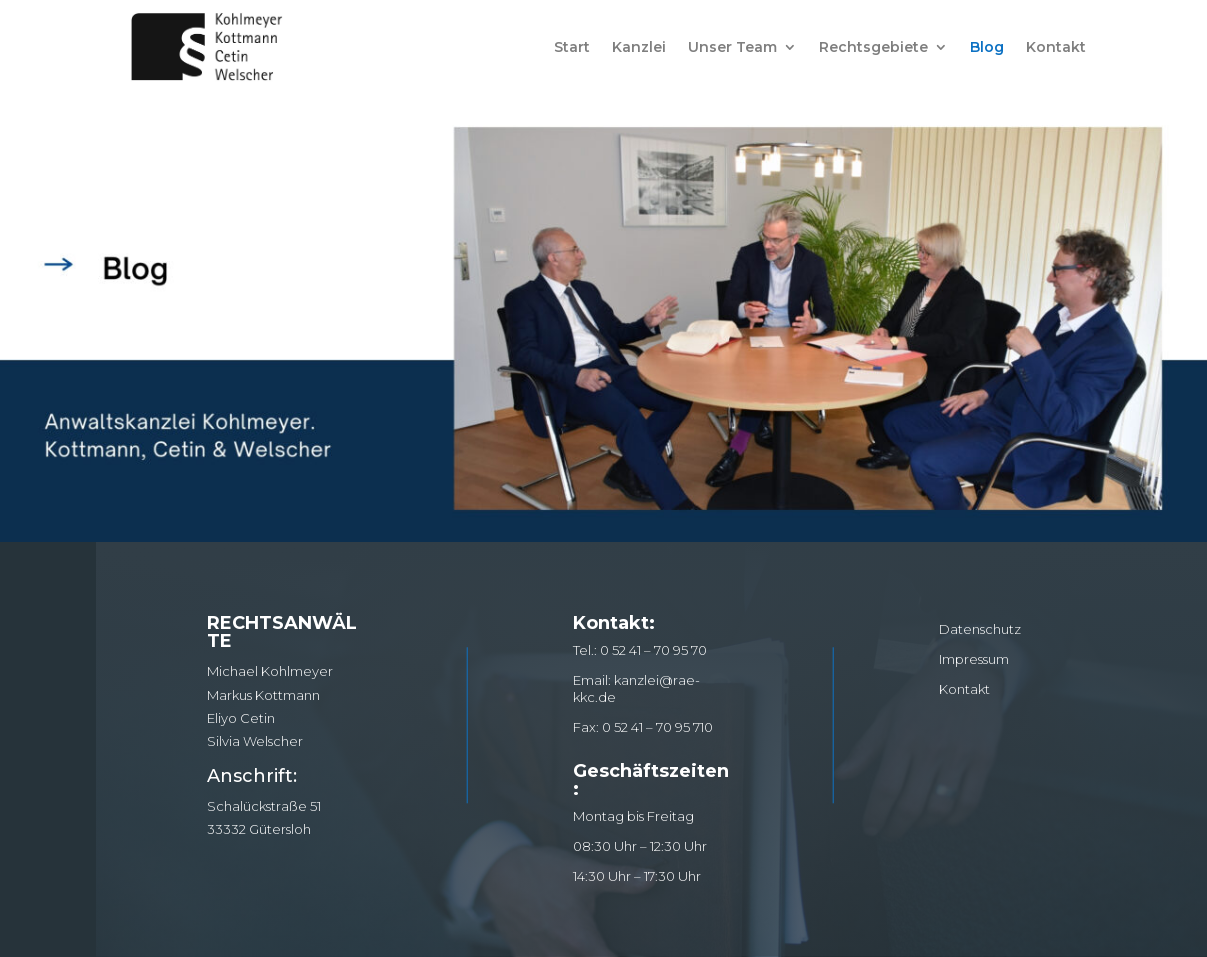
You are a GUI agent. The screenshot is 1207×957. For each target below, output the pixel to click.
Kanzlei (639, 47)
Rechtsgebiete (873, 47)
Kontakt (1056, 47)
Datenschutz (980, 628)
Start (572, 47)
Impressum (974, 658)
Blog (987, 47)
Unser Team (732, 47)
